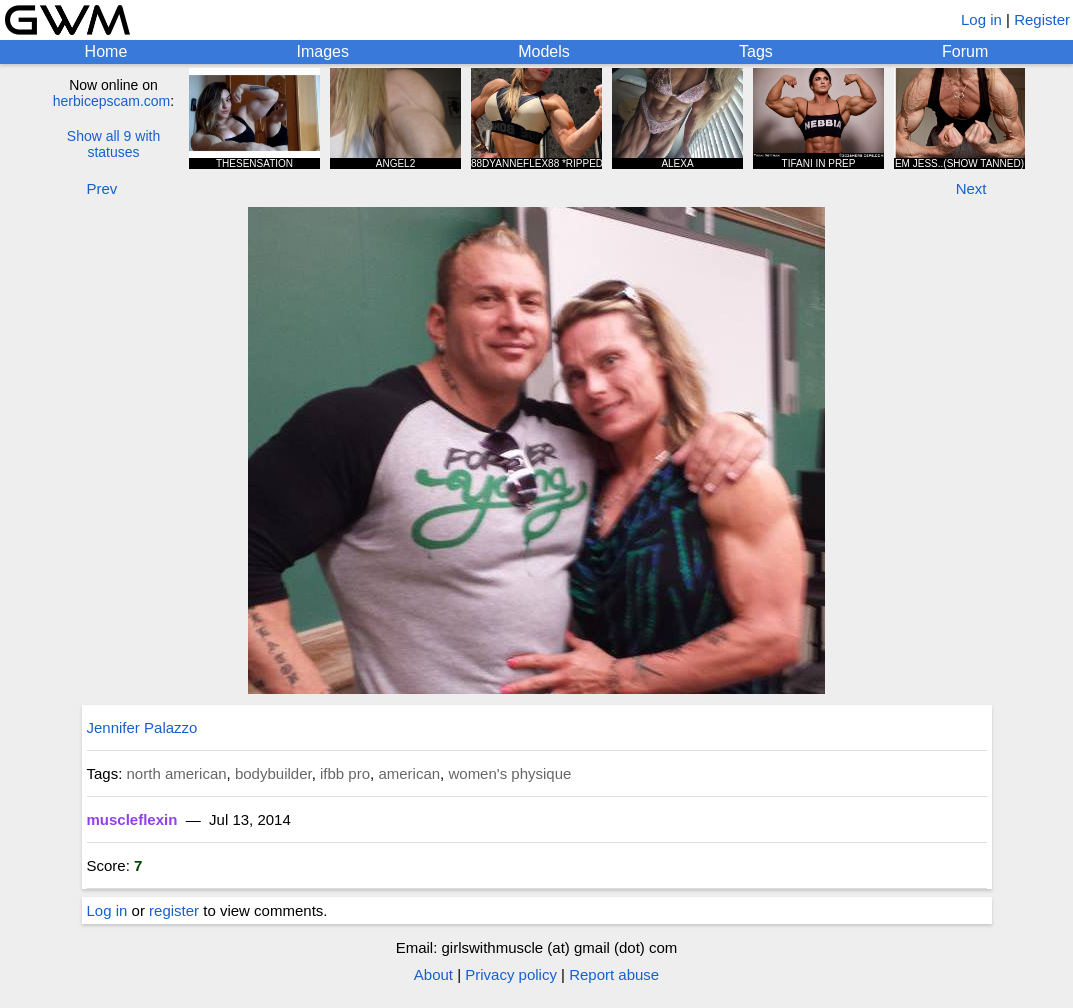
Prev (102, 188)
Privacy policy (511, 974)
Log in (981, 19)
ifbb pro (345, 773)
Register (1042, 19)
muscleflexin (132, 819)
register (174, 910)
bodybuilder (273, 773)
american (409, 773)
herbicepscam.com (112, 101)
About (433, 974)
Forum (965, 51)
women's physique (509, 773)
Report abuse (614, 974)
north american (177, 773)
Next (971, 188)
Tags (756, 51)
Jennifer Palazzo (142, 727)
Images (323, 51)
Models (544, 51)
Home (106, 51)
